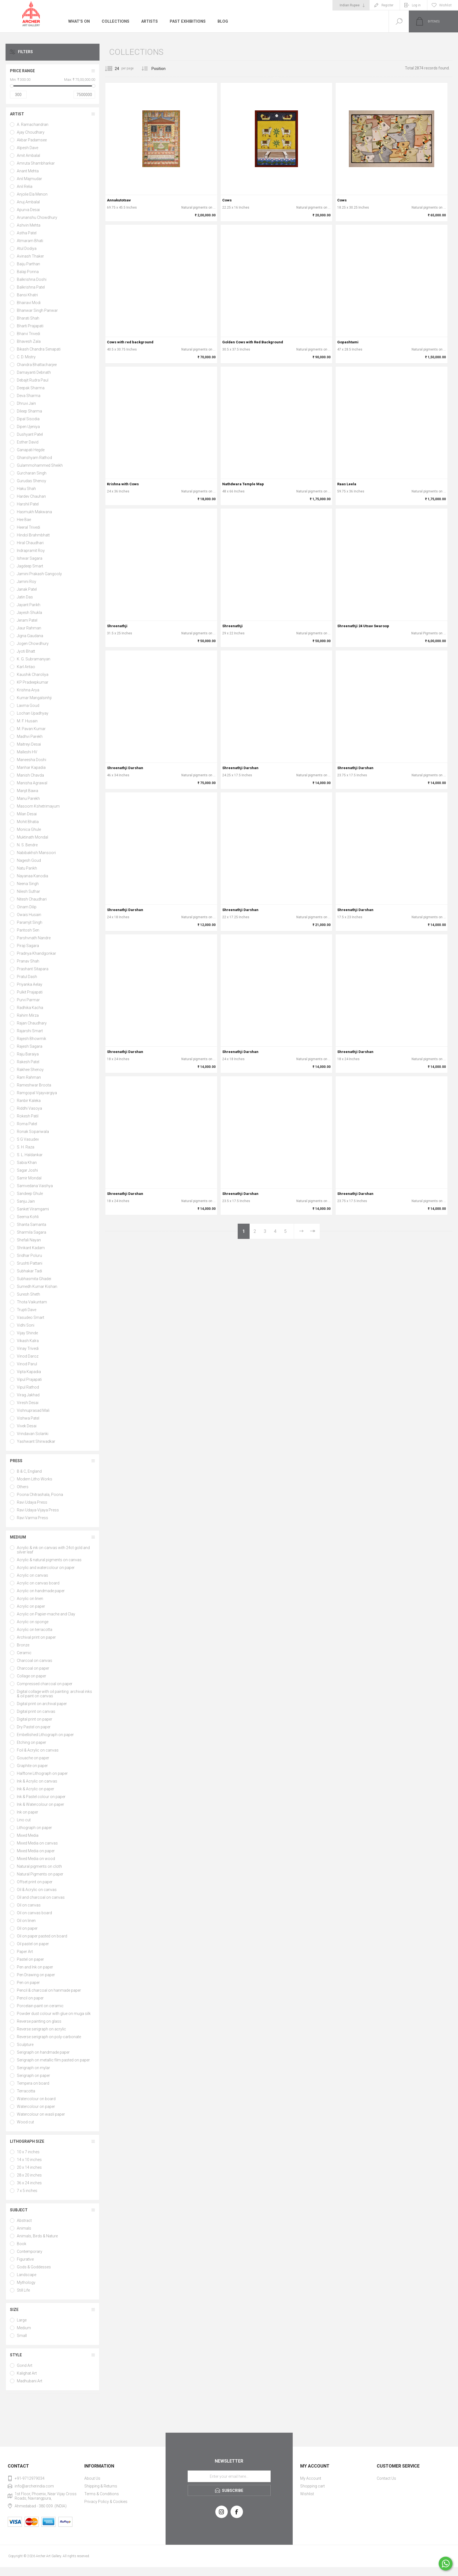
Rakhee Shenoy (30, 1069)
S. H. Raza (25, 1147)
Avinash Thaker (30, 256)
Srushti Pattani (29, 1263)
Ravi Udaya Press (32, 1502)
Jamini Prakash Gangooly (39, 574)
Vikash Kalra (28, 1340)
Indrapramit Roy (31, 550)
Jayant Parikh (28, 605)
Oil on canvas (29, 1905)
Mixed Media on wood (36, 1858)
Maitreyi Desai (29, 744)
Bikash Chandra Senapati (39, 349)
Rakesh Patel (28, 1062)
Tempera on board (33, 2083)
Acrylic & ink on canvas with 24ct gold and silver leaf (53, 1549)
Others (22, 1487)
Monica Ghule (29, 829)
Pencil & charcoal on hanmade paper (49, 1990)
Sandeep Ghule (30, 1193)
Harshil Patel (28, 504)
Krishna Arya (28, 690)
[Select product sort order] (163, 68)
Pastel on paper (30, 1959)
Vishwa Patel (28, 1418)
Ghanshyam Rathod (34, 457)
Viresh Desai (27, 1402)
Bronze (23, 1645)
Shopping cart (312, 2486)
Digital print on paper (34, 1719)
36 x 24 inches (29, 2183)
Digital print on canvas (36, 1711)
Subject (19, 2210)
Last (312, 1231)
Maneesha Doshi (31, 760)
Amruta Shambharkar (36, 163)
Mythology (26, 2282)
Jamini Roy (26, 581)
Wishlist (307, 2494)
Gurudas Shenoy (31, 481)
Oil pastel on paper (33, 1944)
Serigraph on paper (33, 2075)
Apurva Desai (28, 209)
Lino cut (24, 1820)
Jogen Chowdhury (33, 643)
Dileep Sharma (29, 411)
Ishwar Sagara (29, 558)
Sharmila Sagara (31, 1232)
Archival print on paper (36, 1637)
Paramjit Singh (29, 922)
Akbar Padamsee (32, 140)
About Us (92, 2478)
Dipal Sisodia (28, 419)
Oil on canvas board (34, 1913)
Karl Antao (26, 667)
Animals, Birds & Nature (37, 2236)
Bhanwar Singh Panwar (37, 310)
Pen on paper (28, 1982)
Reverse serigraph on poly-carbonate (49, 2037)
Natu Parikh (27, 868)
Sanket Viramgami (33, 1209)
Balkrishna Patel (31, 287)
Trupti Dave (26, 1310)
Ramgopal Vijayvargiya (37, 1093)
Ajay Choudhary (31, 132)
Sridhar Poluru (29, 1255)
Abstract (24, 2220)
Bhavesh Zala (29, 341)
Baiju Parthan (28, 264)
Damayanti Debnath (34, 372)
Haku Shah (26, 488)
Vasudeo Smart (30, 1317)
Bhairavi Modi (29, 302)
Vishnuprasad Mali (33, 1410)
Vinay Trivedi (28, 1348)
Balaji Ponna (28, 271)
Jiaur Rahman (29, 628)
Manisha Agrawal (32, 783)
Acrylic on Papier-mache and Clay (46, 1614)
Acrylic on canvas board (38, 1583)
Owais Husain (29, 914)
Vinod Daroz (27, 1356)
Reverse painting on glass (39, 2021)
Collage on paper (31, 1676)
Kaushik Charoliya (32, 674)
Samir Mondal (29, 1178)
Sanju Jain (26, 1201)
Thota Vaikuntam (32, 1302)
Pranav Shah (28, 961)
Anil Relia (24, 186)
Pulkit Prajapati (30, 992)
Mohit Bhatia (28, 821)
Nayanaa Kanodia (32, 876)
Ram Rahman (29, 1077)
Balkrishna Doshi (31, 279)
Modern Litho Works (34, 1479)
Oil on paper (27, 1928)
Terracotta (26, 2091)
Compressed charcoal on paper (44, 1684)
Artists (148, 21)
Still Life (23, 2290)
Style (16, 2355)
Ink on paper (27, 1812)
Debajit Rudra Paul (32, 380)
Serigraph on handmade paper (43, 2052)
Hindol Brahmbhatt (33, 535)
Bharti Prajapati (30, 326)
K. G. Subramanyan (33, 659)
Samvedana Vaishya (35, 1186)
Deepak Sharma (31, 388)
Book (21, 2244)
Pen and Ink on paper (35, 1967)
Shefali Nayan (29, 1240)
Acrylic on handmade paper (41, 1591)
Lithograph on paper (34, 1827)
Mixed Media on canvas (37, 1843)
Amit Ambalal (28, 155)
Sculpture (25, 2044)
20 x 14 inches (29, 2167)
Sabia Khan (27, 1162)
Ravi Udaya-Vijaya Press (38, 1510)
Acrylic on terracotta (34, 1629)
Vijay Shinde (27, 1333)
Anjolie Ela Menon (32, 194)
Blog (221, 21)
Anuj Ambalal (28, 202)
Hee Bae (24, 519)
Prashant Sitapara (32, 969)
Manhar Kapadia (31, 767)
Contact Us (386, 2478)
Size (14, 2309)
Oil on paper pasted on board (42, 1936)
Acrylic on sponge (32, 1622)
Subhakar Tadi (29, 1271)
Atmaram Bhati (30, 240)
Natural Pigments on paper (40, 1874)
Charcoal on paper (33, 1668)
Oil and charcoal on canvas (41, 1897)
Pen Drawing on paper (36, 1975)
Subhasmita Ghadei (34, 1279)
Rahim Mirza (28, 1015)
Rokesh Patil (27, 1116)
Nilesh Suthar (28, 891)
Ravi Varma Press (32, 1518)
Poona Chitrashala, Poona (40, 1494)
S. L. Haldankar (30, 1155)
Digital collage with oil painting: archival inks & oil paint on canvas (54, 1693)
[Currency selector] (351, 5)
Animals (24, 2228)
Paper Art (25, 1951)
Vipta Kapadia (29, 1371)
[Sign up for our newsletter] (229, 2476)
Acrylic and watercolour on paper (46, 1567)
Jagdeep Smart (30, 566)
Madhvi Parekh (30, 736)
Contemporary (29, 2251)
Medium (18, 1537)
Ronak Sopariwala (33, 1131)
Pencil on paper (30, 1998)
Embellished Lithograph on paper (45, 1734)
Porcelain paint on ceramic (40, 2006)
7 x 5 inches (27, 2190)
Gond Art (24, 2365)
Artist (17, 114)
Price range (22, 71)
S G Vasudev (28, 1139)
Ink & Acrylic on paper (35, 1789)
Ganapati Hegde (31, 450)
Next (301, 1231)
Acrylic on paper (31, 1606)
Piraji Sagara (28, 945)
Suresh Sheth (28, 1294)
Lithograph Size (27, 2141)
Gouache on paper (33, 1758)
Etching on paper (31, 1742)
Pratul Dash (27, 976)
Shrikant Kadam (31, 1248)
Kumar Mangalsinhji (34, 698)
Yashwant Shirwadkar (36, 1441)
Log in (416, 5)
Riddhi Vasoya (29, 1108)
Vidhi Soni (25, 1325)
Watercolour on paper (36, 2106)
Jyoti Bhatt (26, 651)
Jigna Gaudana (30, 636)
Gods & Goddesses (34, 2267)
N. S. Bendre (27, 845)
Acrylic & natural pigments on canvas (49, 1560)
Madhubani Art (29, 2381)
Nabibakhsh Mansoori (36, 852)
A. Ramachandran (32, 124)
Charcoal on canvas (34, 1660)
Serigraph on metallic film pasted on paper (53, 2060)
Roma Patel (27, 1124)
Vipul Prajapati (29, 1379)
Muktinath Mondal (32, 837)
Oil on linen (26, 1920)
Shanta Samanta (31, 1224)
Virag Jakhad (28, 1395)
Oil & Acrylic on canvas (37, 1889)
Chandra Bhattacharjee (37, 364)
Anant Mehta (28, 171)
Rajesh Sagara (29, 1046)
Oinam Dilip (26, 907)
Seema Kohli (28, 1217)
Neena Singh (28, 883)
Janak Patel (27, 589)
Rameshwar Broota (34, 1085)
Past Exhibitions (186, 21)
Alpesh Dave (27, 148)
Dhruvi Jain (26, 403)
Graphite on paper (32, 1765)
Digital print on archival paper (42, 1703)
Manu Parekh (28, 798)
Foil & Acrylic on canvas (38, 1750)
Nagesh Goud (29, 860)
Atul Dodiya (26, 248)
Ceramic (24, 1653)
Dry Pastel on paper (34, 1727)
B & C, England (29, 1471)
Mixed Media (27, 1835)
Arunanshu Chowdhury (37, 217)
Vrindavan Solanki (32, 1433)
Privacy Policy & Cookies (105, 2501)
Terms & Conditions (101, 2494)
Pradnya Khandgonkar (36, 953)
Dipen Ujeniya (28, 426)
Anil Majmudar (29, 179)
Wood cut (25, 2122)
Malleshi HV (27, 752)
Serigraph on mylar (33, 2068)
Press (16, 1461)
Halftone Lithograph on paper (42, 1773)
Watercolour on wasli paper (41, 2114)
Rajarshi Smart (30, 1031)
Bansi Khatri (27, 295)
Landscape (26, 2275)
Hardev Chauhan (31, 496)
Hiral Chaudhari (30, 543)
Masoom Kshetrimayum (38, 806)
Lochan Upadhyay (32, 713)
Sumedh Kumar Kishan (37, 1286)
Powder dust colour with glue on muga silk (54, 2013)
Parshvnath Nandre (34, 938)
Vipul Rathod (28, 1387)
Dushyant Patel (30, 434)
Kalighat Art (27, 2373)
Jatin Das (25, 597)
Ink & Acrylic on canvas (37, 1781)
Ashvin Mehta (28, 225)
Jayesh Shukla (29, 612)
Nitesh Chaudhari (32, 899)
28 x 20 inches (29, 2175)
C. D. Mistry (26, 357)
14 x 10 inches (29, 2159)
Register (387, 5)
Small (22, 2335)
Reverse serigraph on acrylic (41, 2029)
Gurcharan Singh (31, 473)
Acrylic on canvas (32, 1575)
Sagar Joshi (27, 1170)
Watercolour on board (36, 2099)
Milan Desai (27, 814)
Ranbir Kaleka (29, 1100)
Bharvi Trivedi (28, 333)
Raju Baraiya (28, 1054)
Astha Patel (26, 233)
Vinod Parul (27, 1364)
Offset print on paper (35, 1882)
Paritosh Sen (28, 930)
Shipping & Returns (100, 2486)
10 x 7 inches (28, 2152)
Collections (114, 21)
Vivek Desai (26, 1426)
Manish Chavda (30, 775)
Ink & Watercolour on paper (40, 1804)
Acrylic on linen (30, 1598)
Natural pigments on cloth (39, 1866)
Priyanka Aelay (29, 984)
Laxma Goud (28, 705)
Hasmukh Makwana (34, 512)
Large (22, 2320)
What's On (78, 21)
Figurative (25, 2259)
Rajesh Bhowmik (31, 1038)
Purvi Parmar (28, 1000)
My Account (310, 2478)
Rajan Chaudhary (32, 1023)
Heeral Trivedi (28, 527)
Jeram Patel (27, 620)
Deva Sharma (28, 395)
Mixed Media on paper (36, 1851)
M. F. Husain (27, 721)
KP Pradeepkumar (32, 682)
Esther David (27, 442)
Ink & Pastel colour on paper (41, 1796)
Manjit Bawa (27, 790)
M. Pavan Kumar (31, 729)
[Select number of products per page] (113, 68)
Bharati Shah (28, 318)
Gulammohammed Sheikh (40, 465)
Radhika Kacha (30, 1007)
